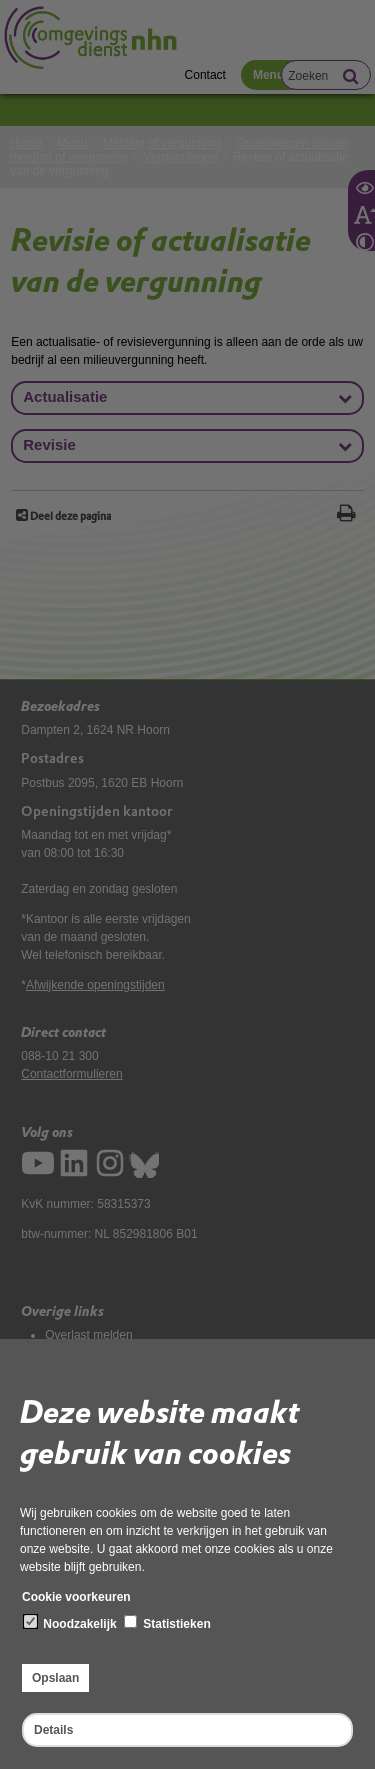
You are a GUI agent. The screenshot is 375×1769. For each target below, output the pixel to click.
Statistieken (167, 1623)
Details (53, 1730)
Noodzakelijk (70, 1623)
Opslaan (55, 1678)
